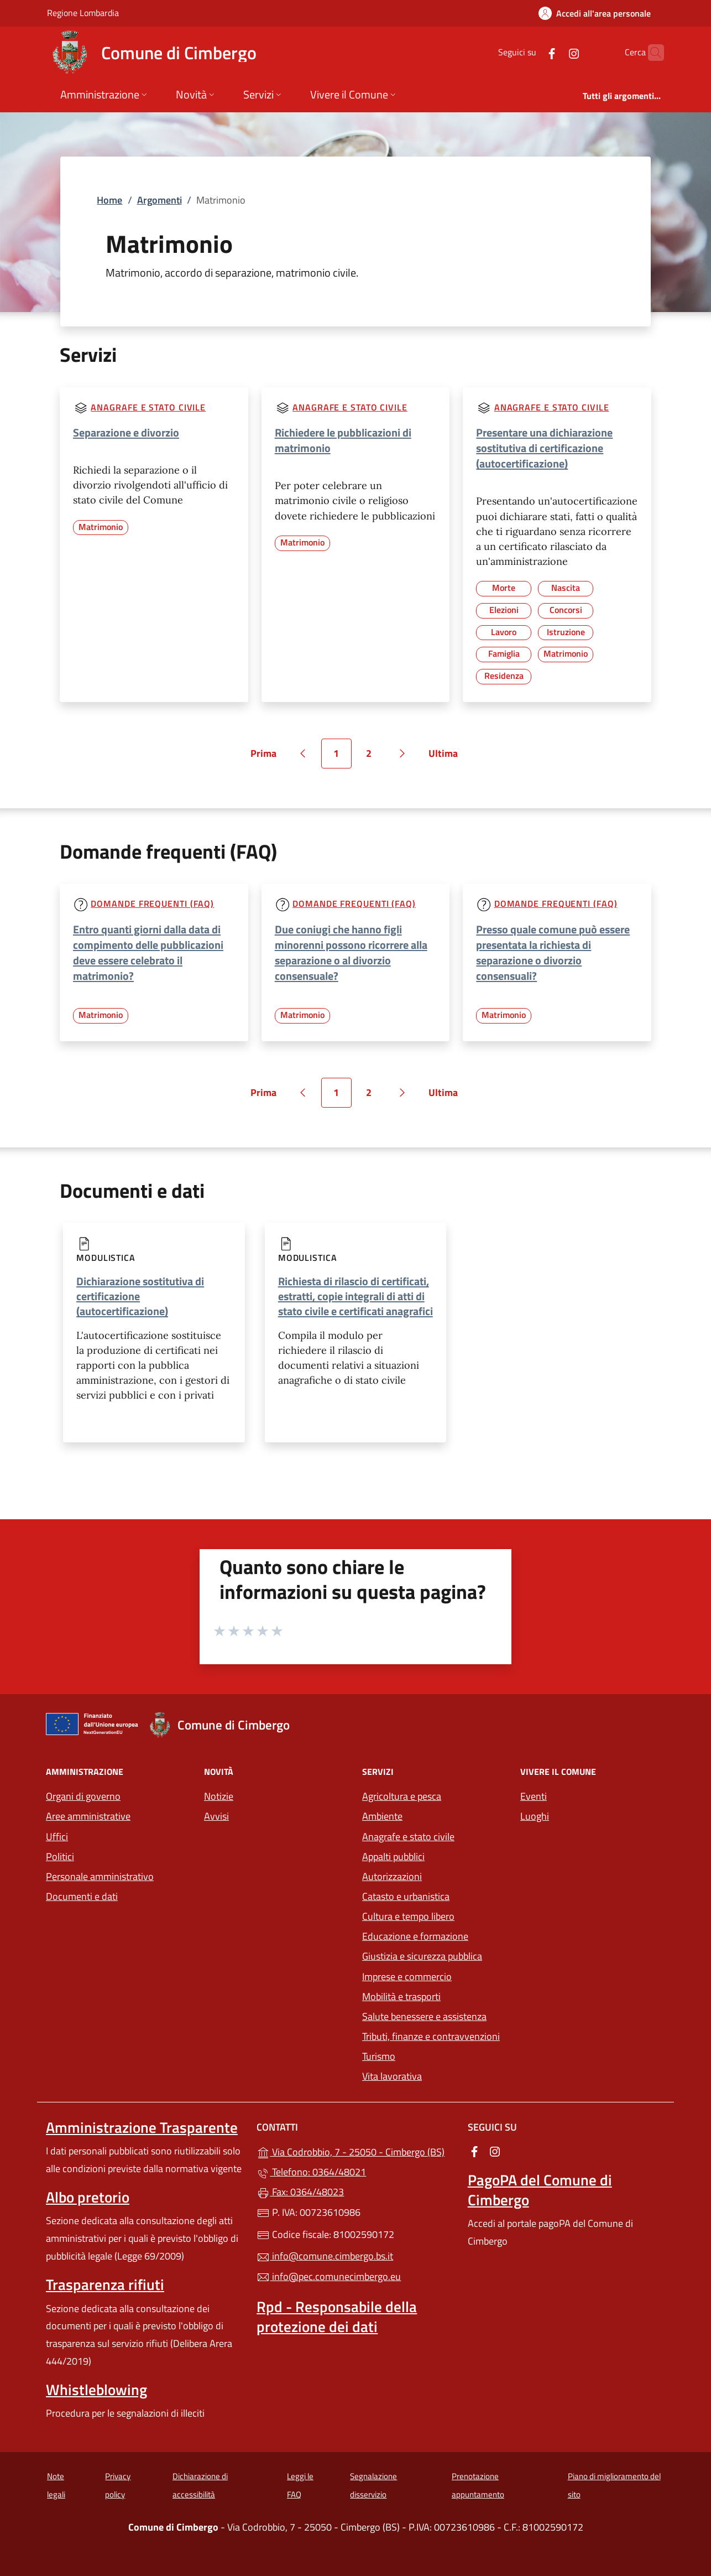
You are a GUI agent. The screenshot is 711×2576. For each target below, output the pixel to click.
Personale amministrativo (100, 1876)
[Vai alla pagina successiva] (402, 753)
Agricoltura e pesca (401, 1796)
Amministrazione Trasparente (142, 2127)
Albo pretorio (87, 2197)
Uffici (57, 1836)
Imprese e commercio (407, 1976)
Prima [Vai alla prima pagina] (267, 757)
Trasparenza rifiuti (105, 2284)
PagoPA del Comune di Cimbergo (540, 2189)
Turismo (378, 2056)
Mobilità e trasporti (401, 1996)
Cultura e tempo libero (408, 1916)
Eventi (533, 1796)
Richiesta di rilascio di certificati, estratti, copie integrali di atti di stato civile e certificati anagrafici (355, 1296)
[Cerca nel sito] (650, 52)
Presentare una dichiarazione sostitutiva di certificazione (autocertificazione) (544, 448)
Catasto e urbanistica (405, 1896)
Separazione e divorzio (126, 432)
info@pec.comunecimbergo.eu (329, 2276)
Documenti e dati (82, 1896)
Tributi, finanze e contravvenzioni (431, 2036)
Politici (60, 1856)
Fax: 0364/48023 (300, 2191)
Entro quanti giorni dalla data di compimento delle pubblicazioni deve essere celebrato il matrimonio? (148, 952)
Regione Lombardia (83, 12)
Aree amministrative (88, 1816)
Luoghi (534, 1816)
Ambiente (382, 1816)
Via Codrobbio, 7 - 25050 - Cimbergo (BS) (355, 2150)
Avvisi (216, 1816)
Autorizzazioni (392, 1876)
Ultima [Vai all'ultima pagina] (447, 757)
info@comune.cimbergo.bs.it (325, 2255)
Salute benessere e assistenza (424, 2016)
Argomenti (159, 200)
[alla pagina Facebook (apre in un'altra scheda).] (530, 52)
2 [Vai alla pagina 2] (375, 757)
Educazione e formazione (415, 1936)
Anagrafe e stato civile (148, 407)
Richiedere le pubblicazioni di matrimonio (343, 440)
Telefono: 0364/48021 (311, 2171)
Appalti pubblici (393, 1856)
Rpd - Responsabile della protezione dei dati (337, 2316)
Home (109, 200)
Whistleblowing (96, 2389)
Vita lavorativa (392, 2076)
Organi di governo (83, 1796)
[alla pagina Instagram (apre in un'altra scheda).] (552, 52)
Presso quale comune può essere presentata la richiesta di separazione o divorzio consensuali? (553, 952)
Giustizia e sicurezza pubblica (422, 1956)
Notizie (218, 1796)
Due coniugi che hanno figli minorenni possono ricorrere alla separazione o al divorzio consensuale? (351, 952)
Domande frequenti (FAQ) (152, 903)
